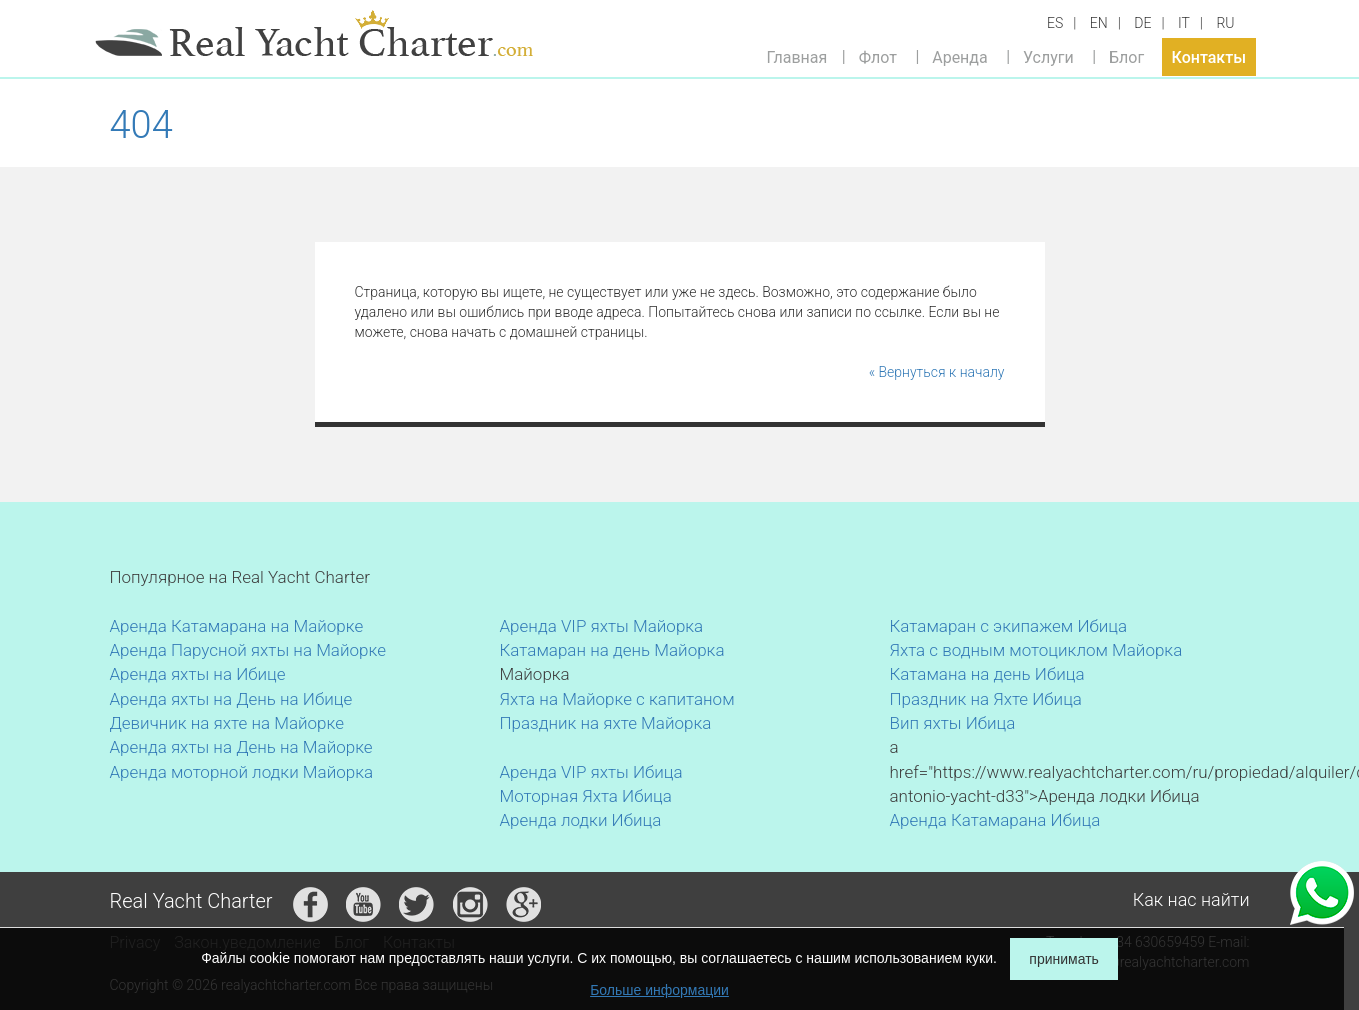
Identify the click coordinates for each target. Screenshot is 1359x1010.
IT (1184, 23)
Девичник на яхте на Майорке (227, 723)
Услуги (1048, 56)
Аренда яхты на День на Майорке (241, 747)
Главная (797, 56)
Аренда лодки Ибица (581, 820)
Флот (878, 56)
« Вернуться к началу (937, 372)
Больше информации (659, 990)
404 (141, 125)
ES (1055, 23)
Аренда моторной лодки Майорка (242, 772)
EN (1099, 23)
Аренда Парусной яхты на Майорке (248, 650)
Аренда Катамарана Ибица (995, 820)
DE (1142, 23)
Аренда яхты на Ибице (198, 674)
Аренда (960, 56)
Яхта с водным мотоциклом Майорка (1036, 650)
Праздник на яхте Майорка (606, 723)
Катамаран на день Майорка (612, 650)
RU (1225, 23)
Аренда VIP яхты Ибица (591, 772)
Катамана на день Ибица (987, 674)
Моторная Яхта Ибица (586, 796)
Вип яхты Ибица (953, 723)
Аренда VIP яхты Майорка (602, 626)
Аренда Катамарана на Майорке (237, 626)
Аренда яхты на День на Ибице (231, 699)
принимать (1064, 959)
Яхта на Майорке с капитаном (617, 699)
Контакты (1209, 56)
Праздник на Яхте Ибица (986, 699)
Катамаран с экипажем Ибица (1009, 626)
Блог (1126, 56)
